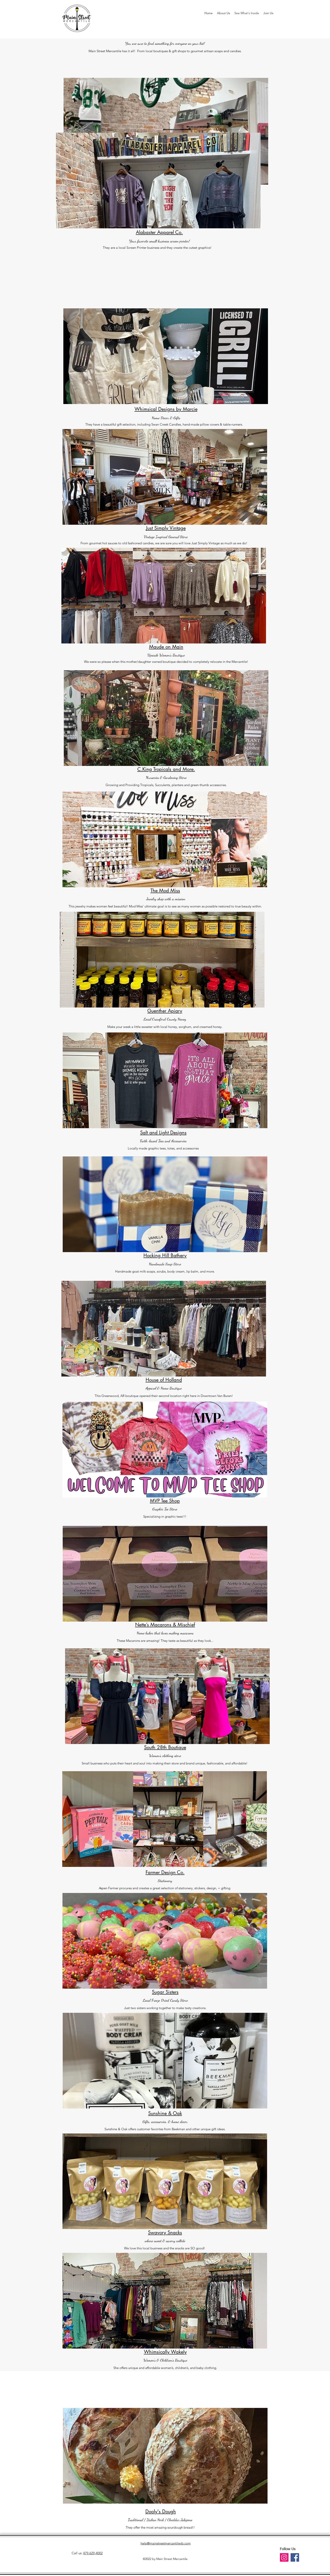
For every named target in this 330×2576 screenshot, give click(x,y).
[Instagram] (284, 2557)
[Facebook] (295, 2557)
